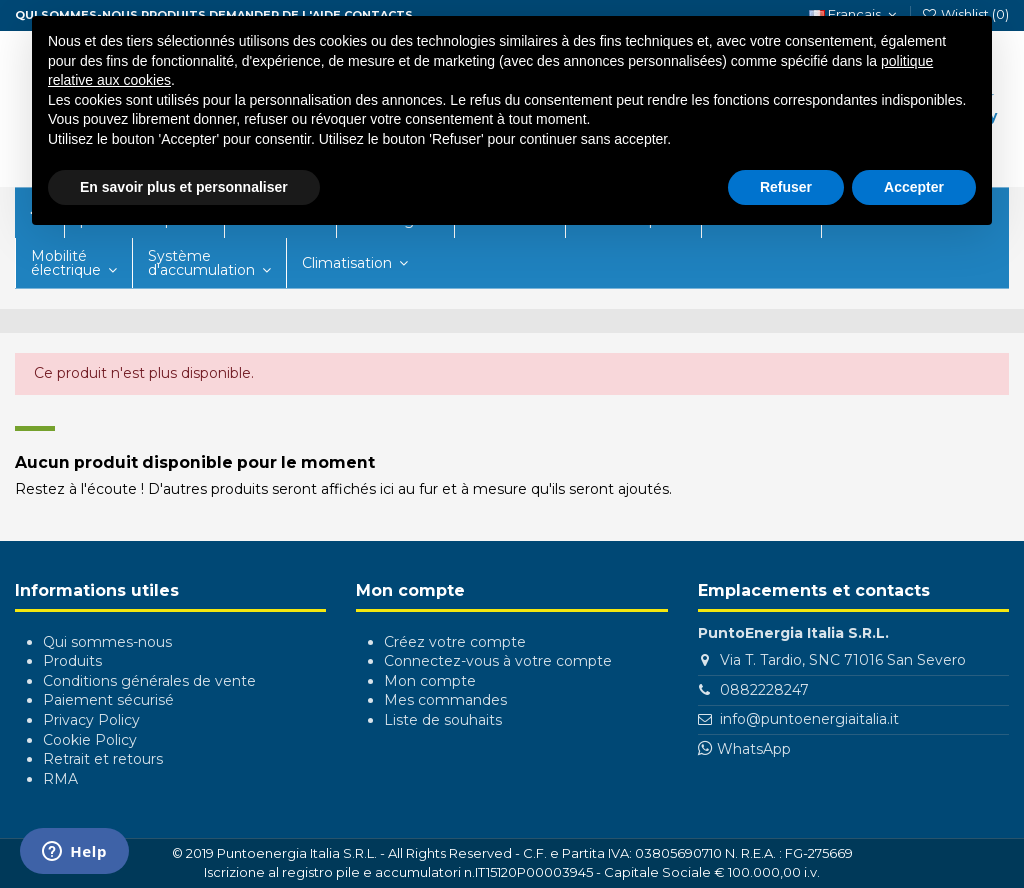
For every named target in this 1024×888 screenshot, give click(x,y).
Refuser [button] (786, 187)
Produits (72, 661)
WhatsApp (754, 749)
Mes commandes (445, 700)
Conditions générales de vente (149, 681)
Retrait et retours (103, 759)
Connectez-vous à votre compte (498, 661)
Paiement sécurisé (108, 700)
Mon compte (430, 681)
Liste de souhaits (443, 720)
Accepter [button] (914, 187)
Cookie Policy (90, 740)
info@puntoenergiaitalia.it (809, 719)
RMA (60, 779)
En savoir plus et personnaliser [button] (184, 187)
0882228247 (764, 690)
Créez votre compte (455, 642)
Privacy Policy (91, 720)
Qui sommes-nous (107, 642)
